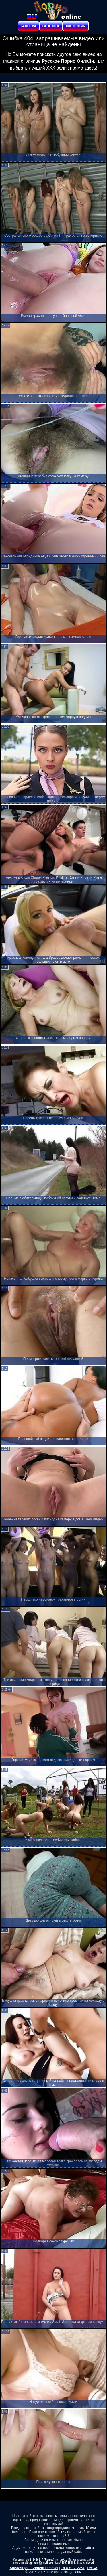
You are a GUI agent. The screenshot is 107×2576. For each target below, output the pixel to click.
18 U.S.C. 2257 (73, 2568)
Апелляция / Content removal (34, 2568)
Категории (28, 25)
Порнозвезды (75, 25)
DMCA (92, 2568)
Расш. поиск (50, 25)
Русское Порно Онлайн (68, 61)
